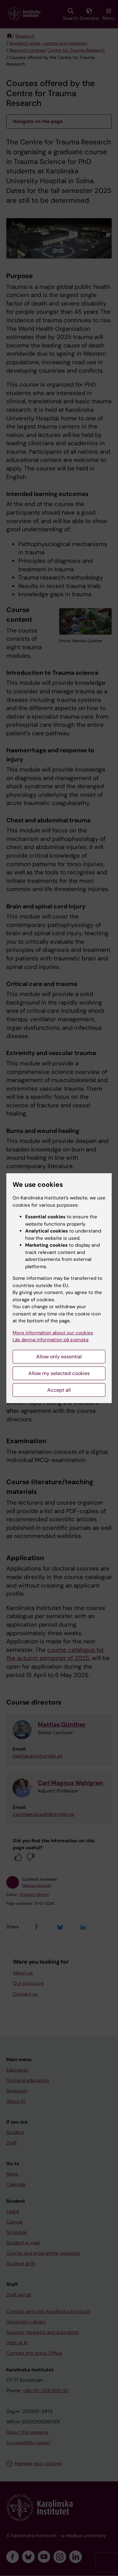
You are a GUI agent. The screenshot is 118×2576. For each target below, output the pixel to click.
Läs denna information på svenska (50, 1340)
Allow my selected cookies (59, 1373)
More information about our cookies (53, 1333)
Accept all (59, 1390)
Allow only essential (59, 1356)
